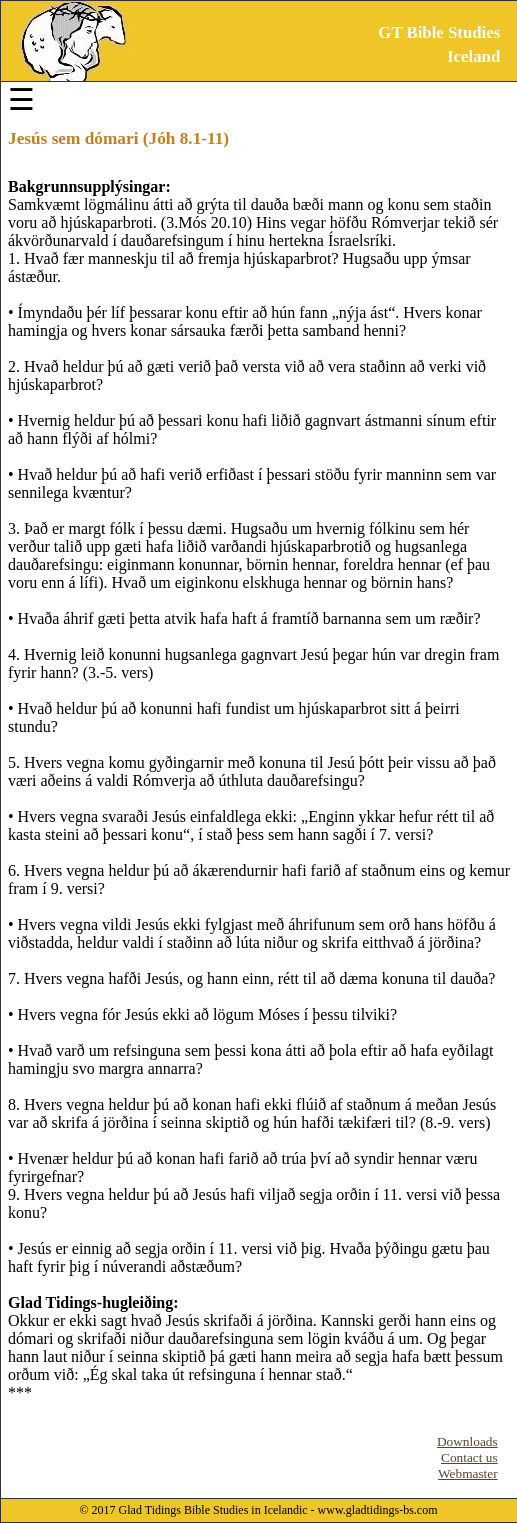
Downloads (467, 1441)
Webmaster (468, 1473)
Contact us (469, 1457)
